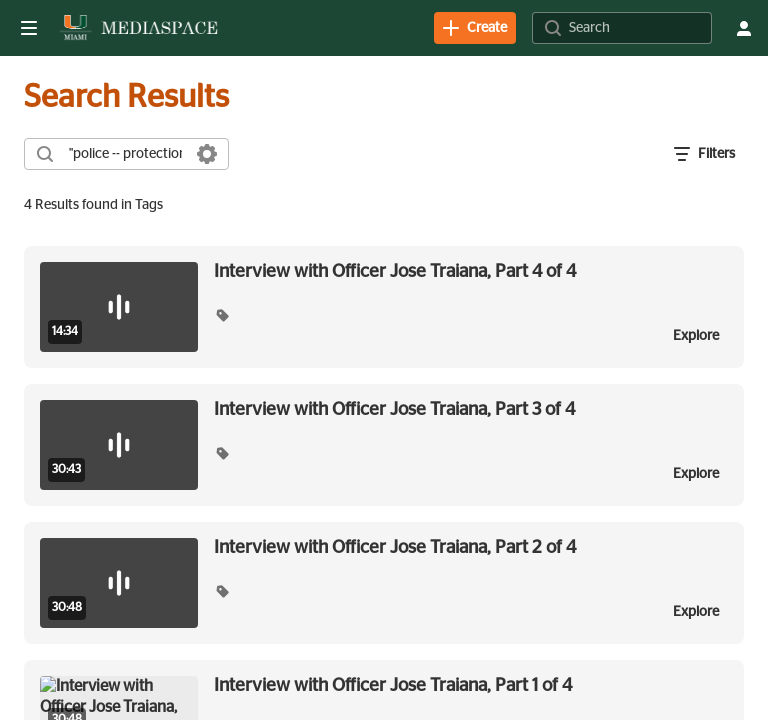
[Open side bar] (29, 28)
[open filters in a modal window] (704, 154)
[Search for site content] (638, 28)
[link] (475, 28)
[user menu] (744, 28)
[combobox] (125, 154)
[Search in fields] (207, 154)
